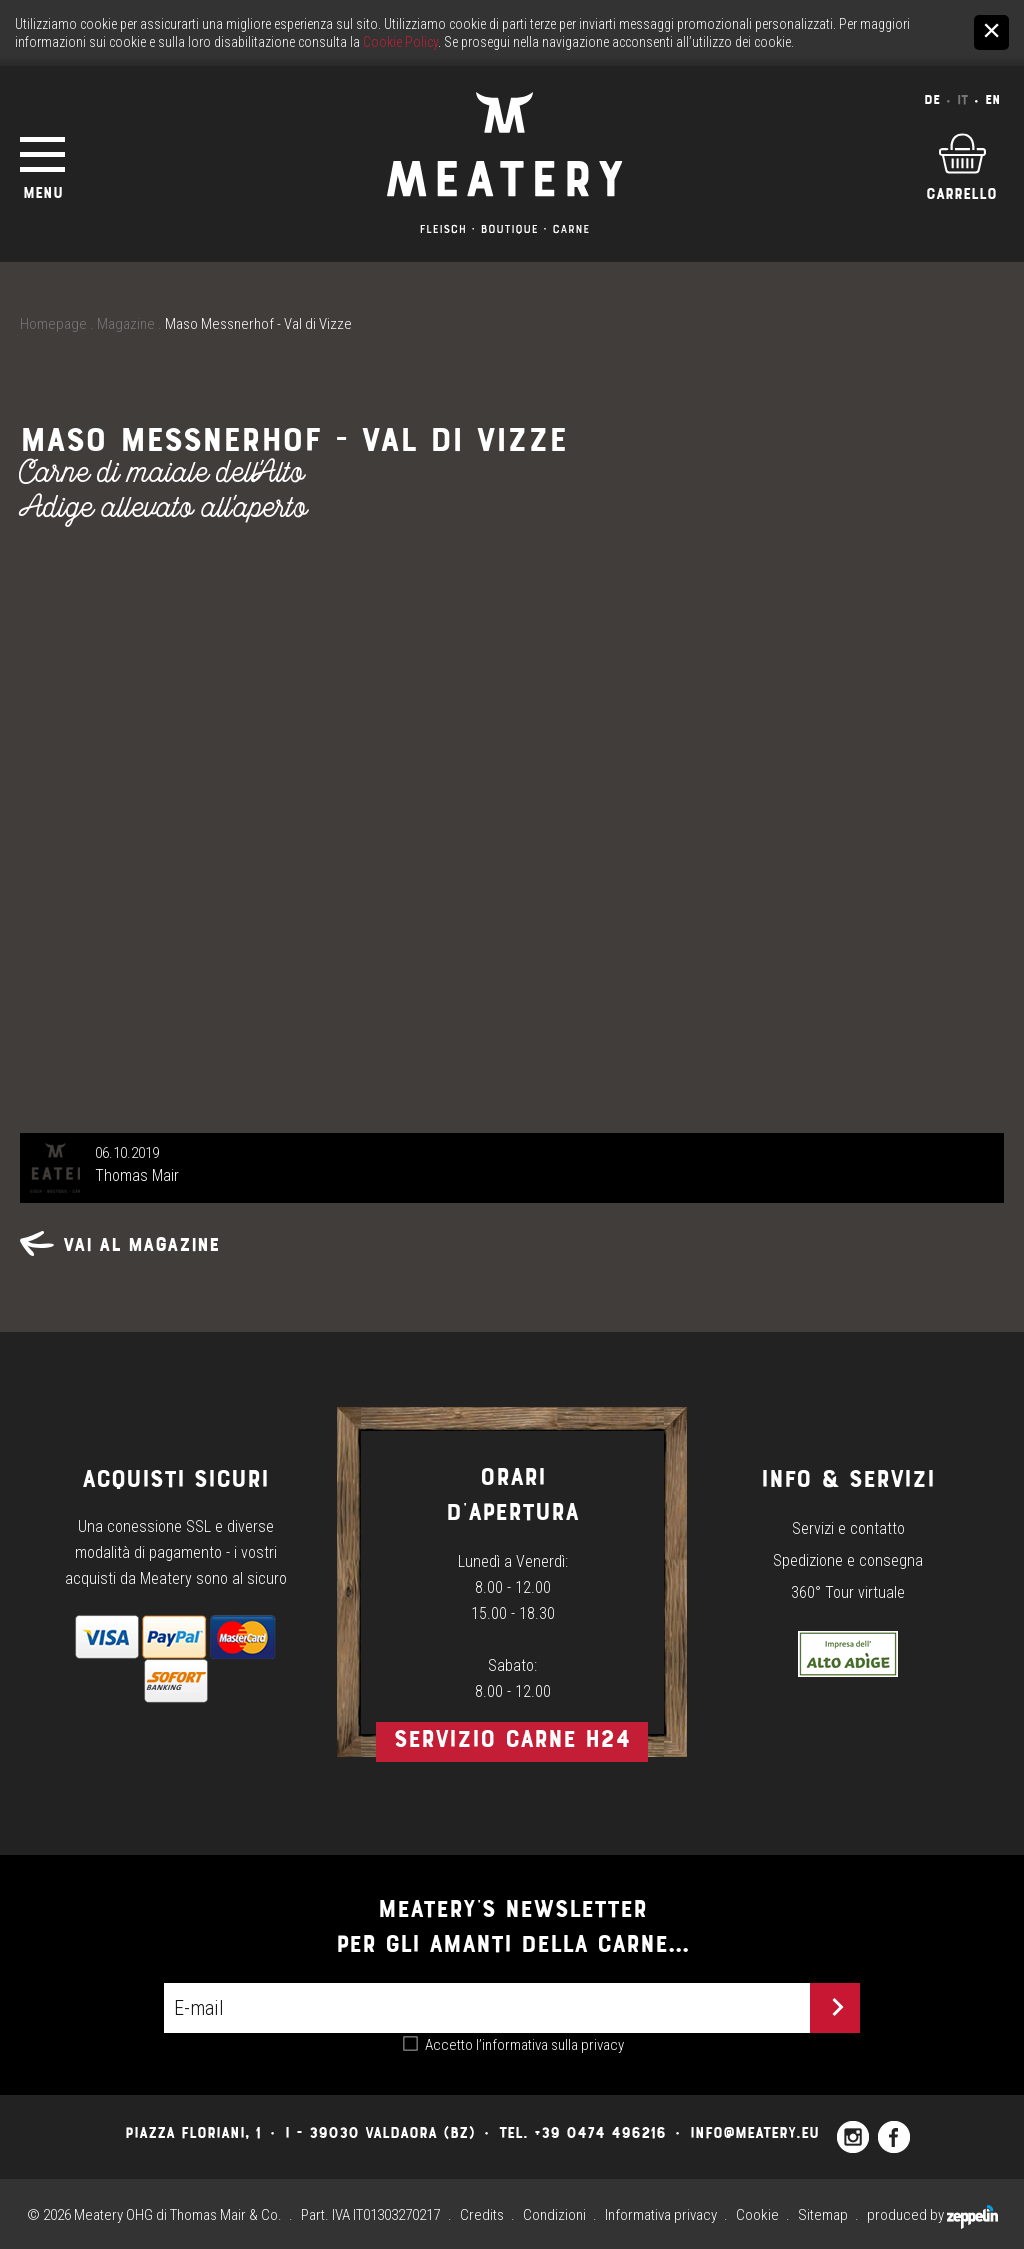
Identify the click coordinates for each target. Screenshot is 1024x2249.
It (962, 99)
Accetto (524, 2045)
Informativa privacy (661, 2215)
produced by (932, 2215)
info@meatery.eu (754, 2132)
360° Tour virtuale (848, 1592)
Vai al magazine (120, 1244)
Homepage (53, 324)
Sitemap (823, 2215)
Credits (482, 2215)
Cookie (757, 2215)
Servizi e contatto (848, 1528)
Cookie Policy (400, 42)
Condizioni (554, 2215)
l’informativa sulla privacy (550, 2045)
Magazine (126, 324)
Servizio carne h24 (512, 1738)
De (932, 99)
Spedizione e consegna (848, 1560)
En (992, 99)
